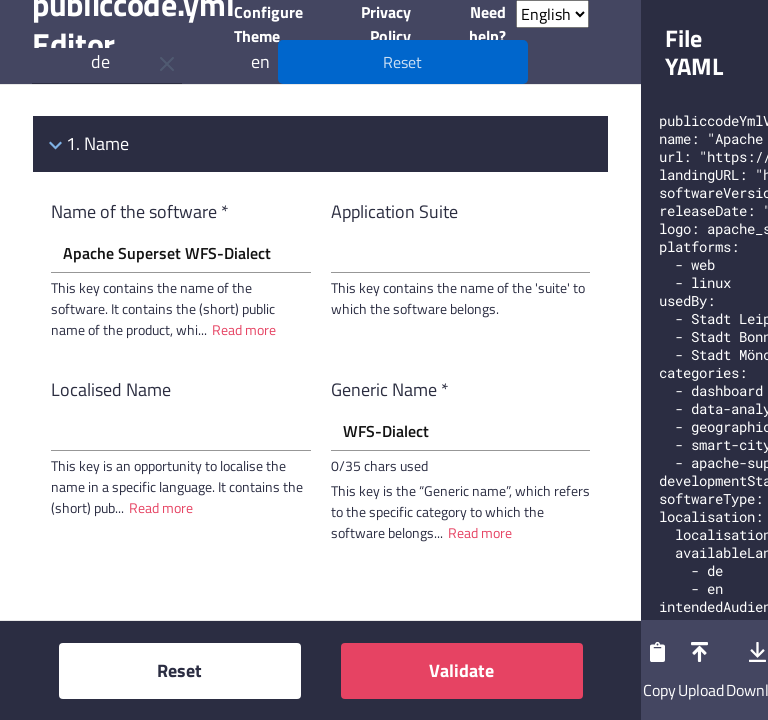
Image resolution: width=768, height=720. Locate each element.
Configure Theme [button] (268, 24)
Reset (179, 670)
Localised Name (111, 389)
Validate (461, 670)
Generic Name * (390, 389)
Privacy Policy (386, 24)
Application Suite (394, 211)
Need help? (487, 24)
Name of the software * (140, 211)
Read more (244, 329)
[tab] (320, 144)
